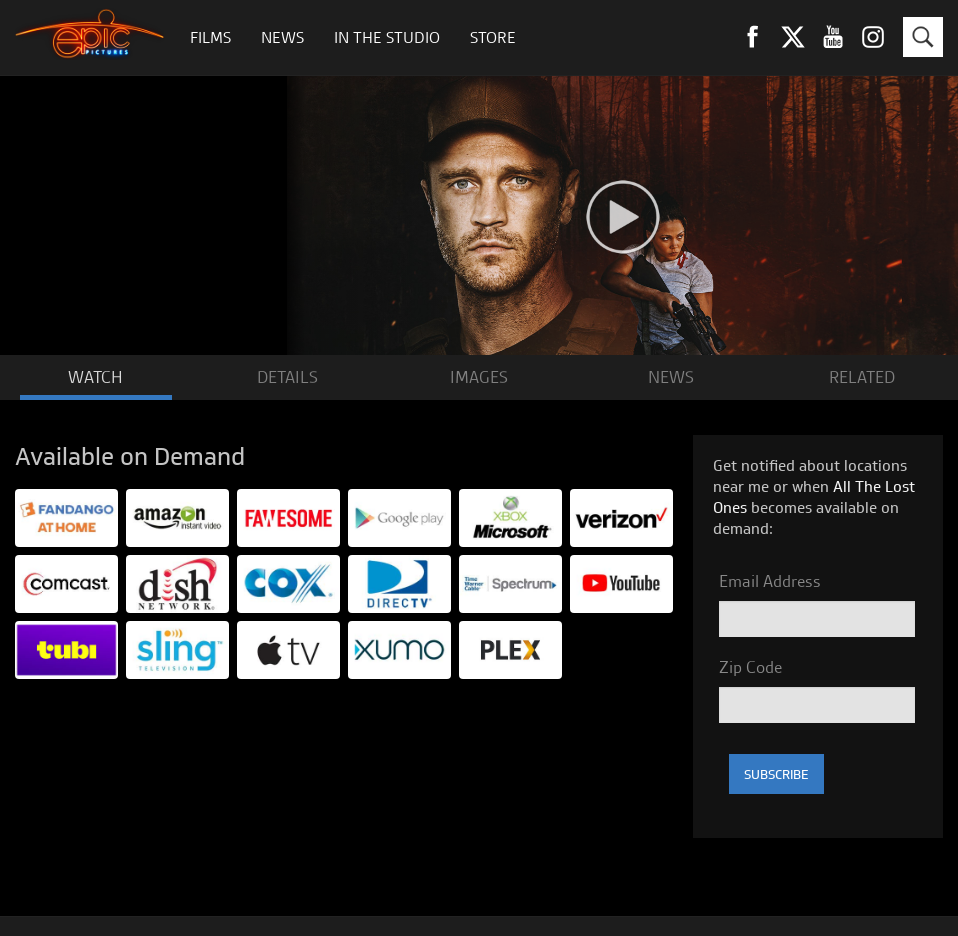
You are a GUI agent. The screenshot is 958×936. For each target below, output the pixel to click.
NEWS (671, 377)
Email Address (770, 581)
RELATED (862, 377)
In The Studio (387, 37)
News (282, 37)
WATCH (95, 377)
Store (493, 37)
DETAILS (287, 377)
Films (210, 37)
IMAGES (479, 377)
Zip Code (750, 667)
